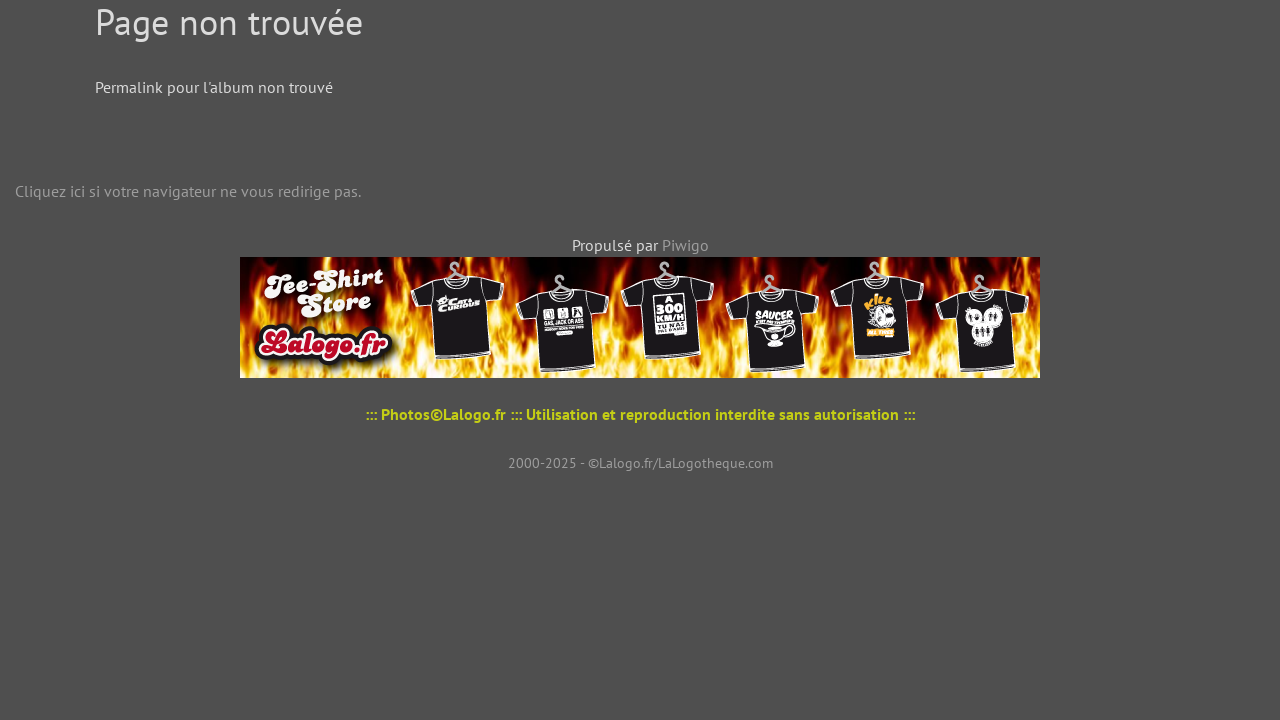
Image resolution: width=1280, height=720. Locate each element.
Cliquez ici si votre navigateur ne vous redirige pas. (188, 191)
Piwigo (685, 245)
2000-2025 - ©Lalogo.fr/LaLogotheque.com (640, 463)
